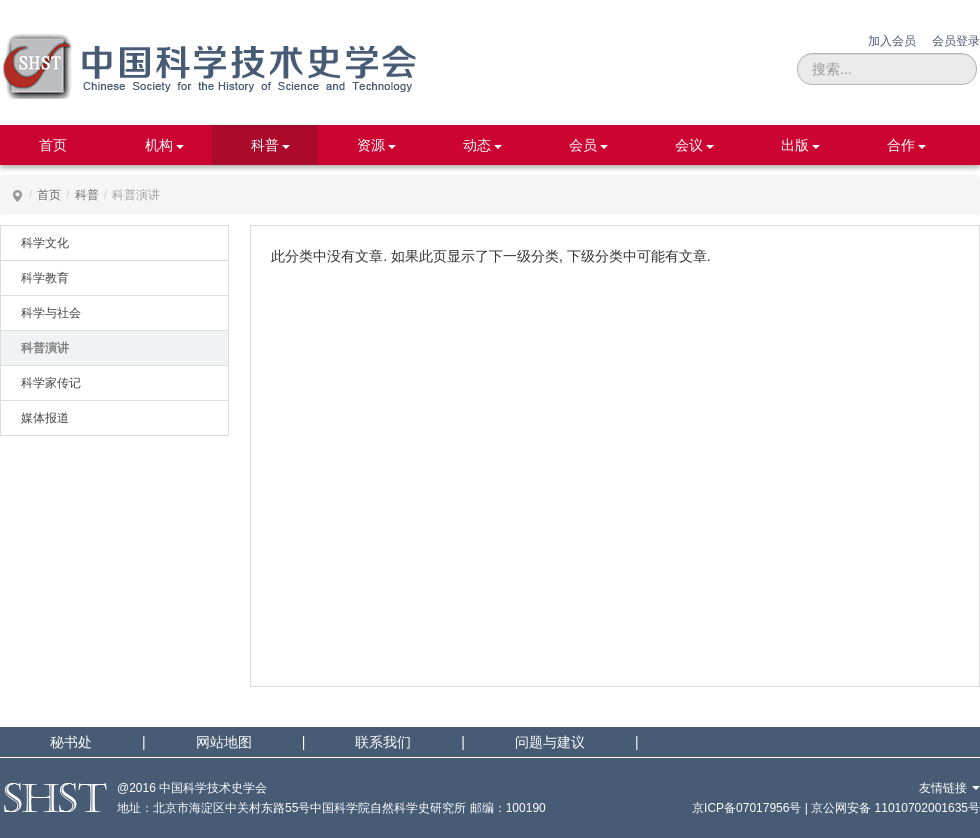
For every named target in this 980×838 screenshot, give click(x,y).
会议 (689, 145)
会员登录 (956, 41)
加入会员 (892, 41)
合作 (901, 145)
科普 (265, 145)
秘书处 (71, 742)
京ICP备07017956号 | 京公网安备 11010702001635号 (836, 808)
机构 (159, 145)
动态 (477, 145)
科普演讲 (45, 348)
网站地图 (224, 742)
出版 (795, 145)
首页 (53, 145)
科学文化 (45, 243)
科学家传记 (51, 383)
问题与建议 (550, 742)
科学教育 (45, 278)
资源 (371, 145)
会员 (583, 145)
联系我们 (383, 742)
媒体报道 (45, 418)
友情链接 (949, 788)
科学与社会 (51, 313)
